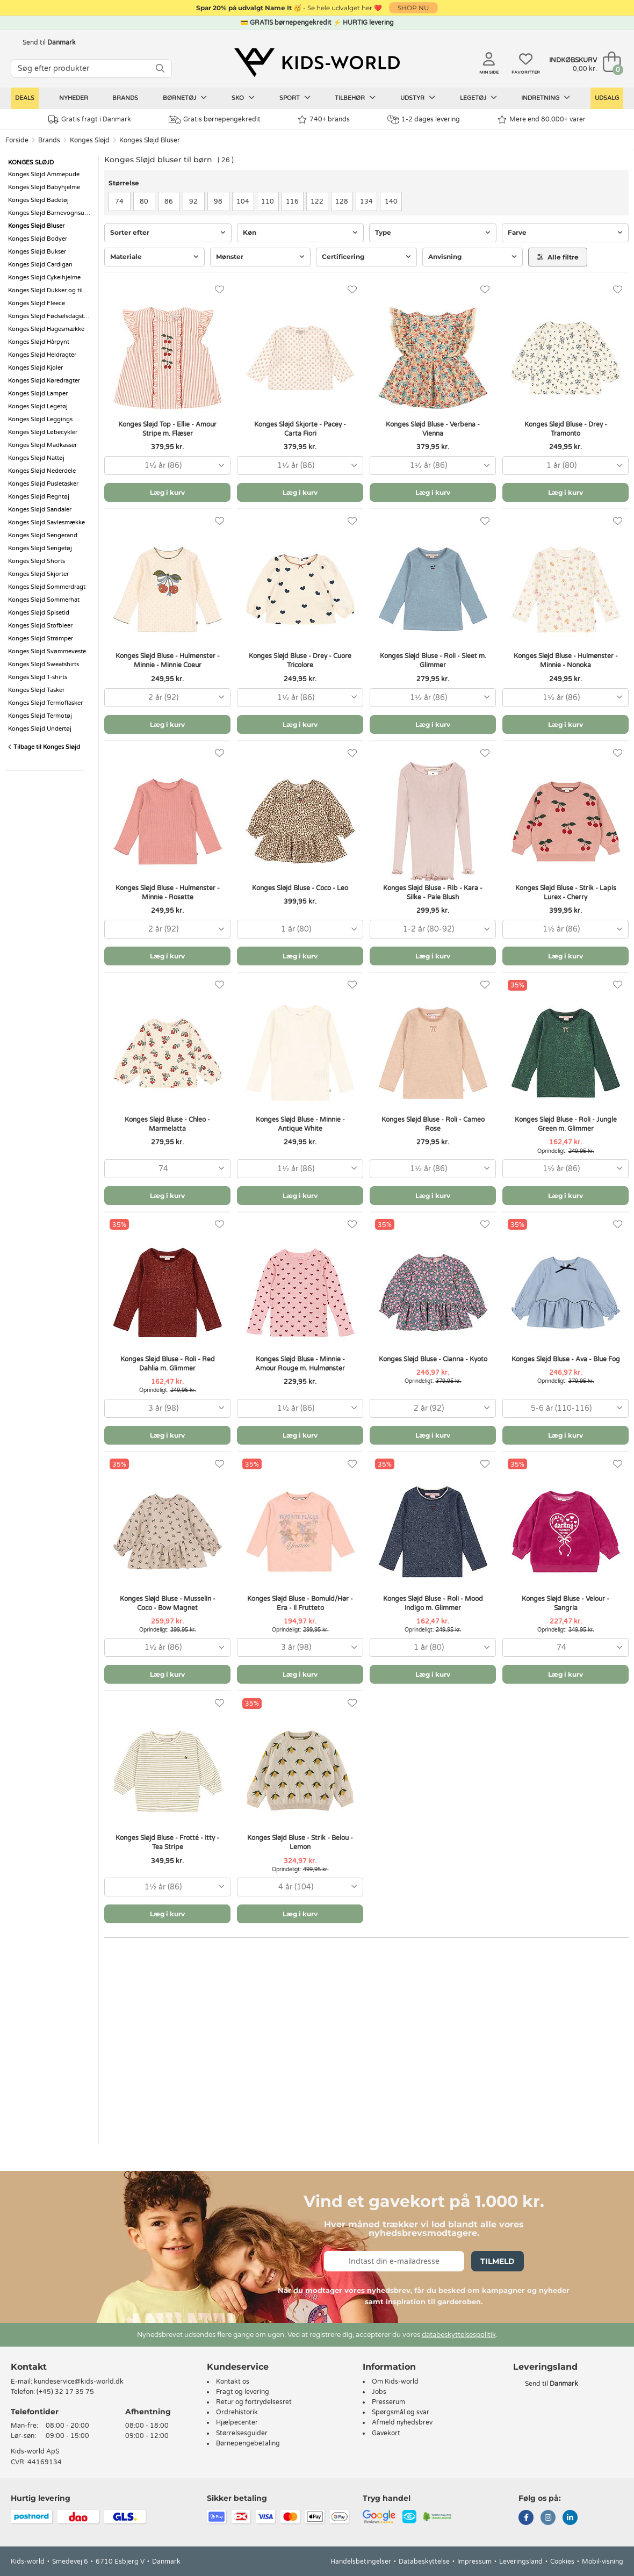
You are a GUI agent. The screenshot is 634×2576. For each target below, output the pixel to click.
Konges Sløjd (90, 140)
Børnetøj (185, 98)
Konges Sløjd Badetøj (38, 200)
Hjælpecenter (237, 2422)
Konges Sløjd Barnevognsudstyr (50, 213)
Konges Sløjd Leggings (40, 419)
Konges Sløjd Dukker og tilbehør (50, 290)
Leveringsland (521, 2561)
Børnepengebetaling (248, 2443)
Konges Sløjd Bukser (37, 251)
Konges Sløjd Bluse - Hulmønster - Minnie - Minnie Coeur (168, 660)
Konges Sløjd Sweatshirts (43, 664)
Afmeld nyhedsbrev (402, 2422)
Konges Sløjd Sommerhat (44, 599)
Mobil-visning (602, 2561)
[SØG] (160, 68)
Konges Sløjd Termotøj (40, 715)
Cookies (562, 2561)
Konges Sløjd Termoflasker (45, 702)
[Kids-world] (317, 62)
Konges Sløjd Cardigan (40, 264)
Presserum (388, 2402)
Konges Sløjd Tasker (36, 690)
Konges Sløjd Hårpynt (38, 341)
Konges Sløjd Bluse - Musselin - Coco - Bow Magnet (167, 1603)
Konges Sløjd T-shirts (37, 677)
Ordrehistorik (237, 2412)
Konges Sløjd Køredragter (44, 380)
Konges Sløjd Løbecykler (42, 432)
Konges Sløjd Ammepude (44, 174)
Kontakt (29, 2367)
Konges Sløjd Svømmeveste (47, 651)
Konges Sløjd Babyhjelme (44, 187)
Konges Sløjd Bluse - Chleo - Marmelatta (167, 1124)
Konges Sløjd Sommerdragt (46, 586)
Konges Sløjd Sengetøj (40, 548)
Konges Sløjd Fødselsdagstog (49, 316)
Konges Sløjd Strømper (40, 638)
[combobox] (167, 465)
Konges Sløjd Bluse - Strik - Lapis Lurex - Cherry (565, 892)
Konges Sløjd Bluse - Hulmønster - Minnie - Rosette (168, 892)
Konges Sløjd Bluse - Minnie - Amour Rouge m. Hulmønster (300, 1363)
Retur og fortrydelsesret (254, 2402)
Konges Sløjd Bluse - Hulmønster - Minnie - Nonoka (566, 660)
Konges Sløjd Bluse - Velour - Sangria (565, 1603)
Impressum (474, 2561)
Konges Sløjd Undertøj (39, 728)
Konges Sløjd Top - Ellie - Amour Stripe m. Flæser (167, 429)
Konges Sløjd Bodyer (37, 238)
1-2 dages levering (423, 119)
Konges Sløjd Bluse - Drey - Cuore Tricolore (300, 660)
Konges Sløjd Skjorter (38, 574)
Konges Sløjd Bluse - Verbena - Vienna (433, 429)
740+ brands (324, 120)
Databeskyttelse (424, 2561)
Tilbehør (355, 98)
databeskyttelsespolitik (459, 2334)
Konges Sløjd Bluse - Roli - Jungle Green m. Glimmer (566, 1124)
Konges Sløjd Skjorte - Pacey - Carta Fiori (300, 429)
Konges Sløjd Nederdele (42, 470)
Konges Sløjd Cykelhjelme (44, 277)
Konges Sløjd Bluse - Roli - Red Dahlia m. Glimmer (167, 1363)
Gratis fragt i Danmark (89, 120)
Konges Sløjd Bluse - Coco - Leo (300, 888)
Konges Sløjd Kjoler (35, 367)
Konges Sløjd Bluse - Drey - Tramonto (565, 429)
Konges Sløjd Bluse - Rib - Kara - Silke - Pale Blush (432, 892)
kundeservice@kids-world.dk (79, 2381)
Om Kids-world (395, 2381)
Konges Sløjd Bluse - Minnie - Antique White (300, 1124)
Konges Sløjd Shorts (36, 561)
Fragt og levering (242, 2391)
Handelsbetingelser (360, 2561)
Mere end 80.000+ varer (542, 120)
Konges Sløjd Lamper (38, 393)
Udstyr (417, 98)
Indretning (545, 98)
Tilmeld (497, 2261)
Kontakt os (232, 2381)
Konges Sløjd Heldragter (42, 354)
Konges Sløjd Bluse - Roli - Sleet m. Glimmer (433, 660)
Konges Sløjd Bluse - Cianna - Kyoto (433, 1359)
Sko (243, 98)
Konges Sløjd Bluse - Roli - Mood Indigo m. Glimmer (433, 1603)
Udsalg (607, 98)
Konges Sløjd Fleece (36, 303)
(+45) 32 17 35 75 (65, 2391)
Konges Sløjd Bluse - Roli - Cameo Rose (433, 1124)
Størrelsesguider (242, 2433)
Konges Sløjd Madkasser (42, 445)
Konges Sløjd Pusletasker (43, 483)
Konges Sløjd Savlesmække (46, 522)
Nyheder (73, 98)
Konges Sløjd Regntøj (38, 496)
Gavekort (386, 2433)
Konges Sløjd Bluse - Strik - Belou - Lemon (300, 1842)
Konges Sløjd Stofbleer (40, 625)
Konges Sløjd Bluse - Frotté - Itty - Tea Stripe (167, 1842)
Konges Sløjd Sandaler (39, 509)
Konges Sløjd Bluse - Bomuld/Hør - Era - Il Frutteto (300, 1603)
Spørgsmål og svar (400, 2412)
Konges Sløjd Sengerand (42, 535)
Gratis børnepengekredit (215, 120)
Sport (295, 98)
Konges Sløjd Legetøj (38, 406)
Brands (125, 98)
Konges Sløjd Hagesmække (46, 329)
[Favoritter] (219, 289)
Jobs (379, 2391)
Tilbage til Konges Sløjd (44, 747)
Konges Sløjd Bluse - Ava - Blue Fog (565, 1359)
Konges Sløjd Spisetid (38, 612)
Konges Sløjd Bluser (149, 140)
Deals (24, 98)
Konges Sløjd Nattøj (36, 457)
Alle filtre (558, 257)
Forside (16, 140)
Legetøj (478, 98)
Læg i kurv (167, 492)
